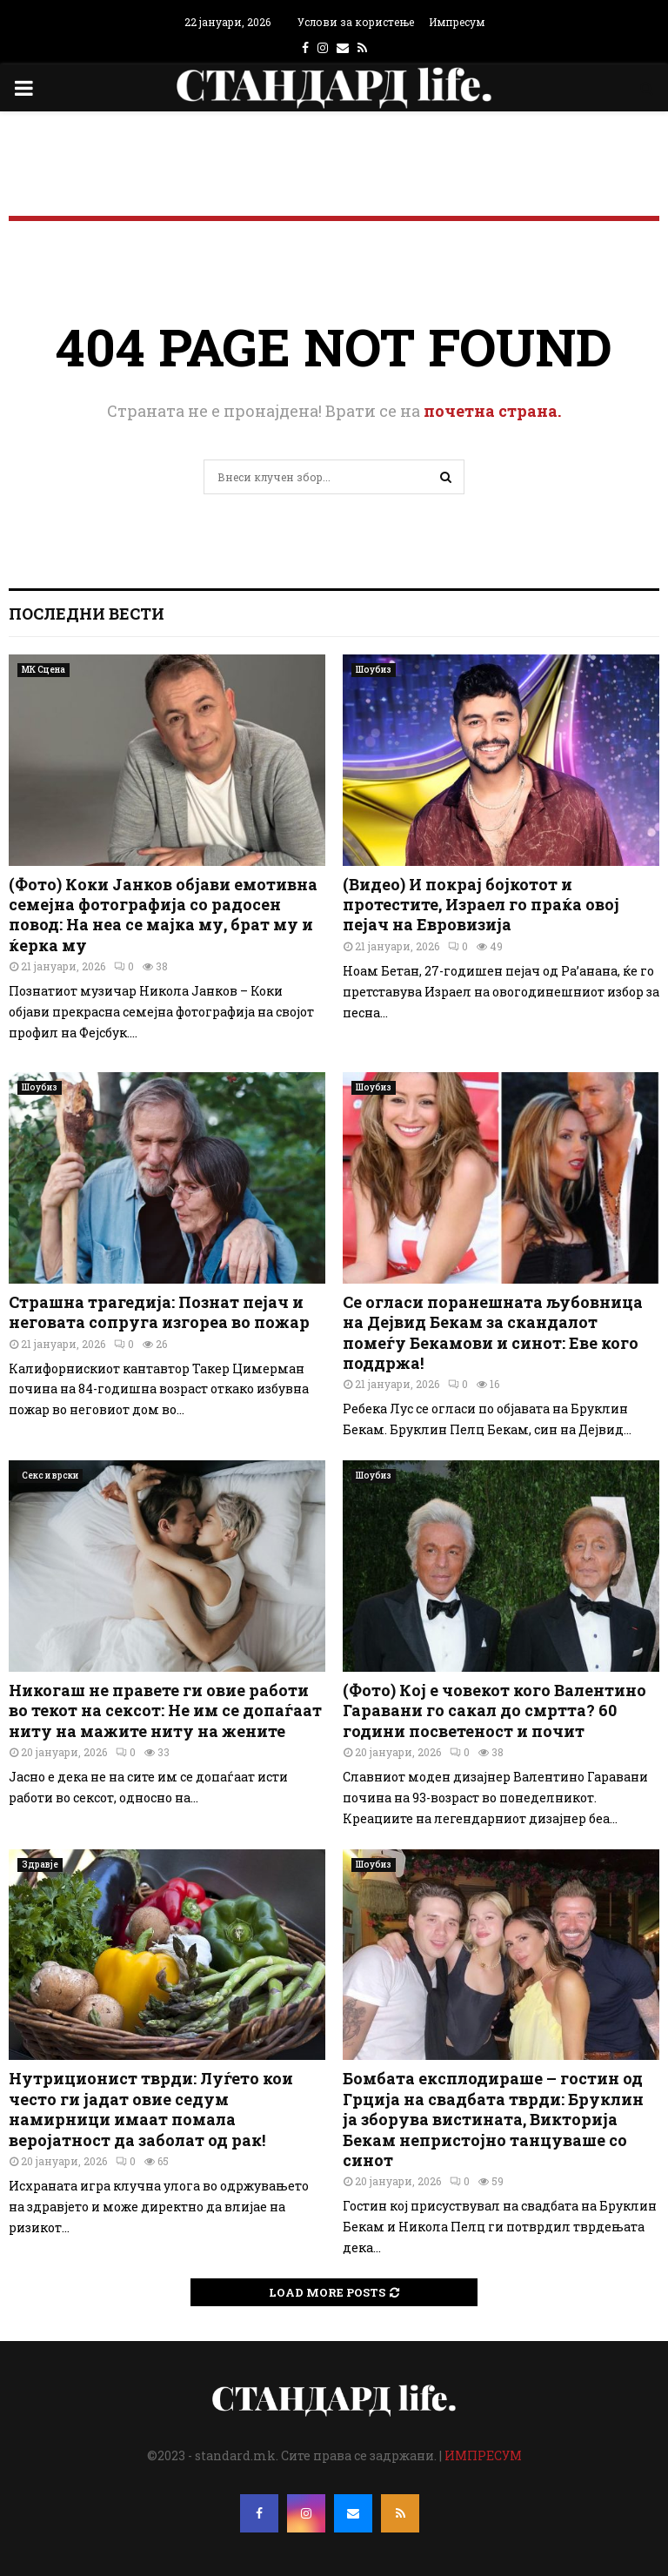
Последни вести (86, 613)
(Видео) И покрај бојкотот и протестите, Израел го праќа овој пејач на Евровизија (481, 905)
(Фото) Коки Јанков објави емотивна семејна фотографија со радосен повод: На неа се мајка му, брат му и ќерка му (163, 915)
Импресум (456, 22)
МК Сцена (43, 669)
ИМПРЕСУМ (483, 2455)
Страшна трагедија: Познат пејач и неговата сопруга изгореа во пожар (159, 1311)
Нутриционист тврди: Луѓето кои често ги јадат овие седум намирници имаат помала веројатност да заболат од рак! (151, 2109)
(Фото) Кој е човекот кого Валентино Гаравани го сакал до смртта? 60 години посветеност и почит (494, 1710)
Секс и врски (50, 1475)
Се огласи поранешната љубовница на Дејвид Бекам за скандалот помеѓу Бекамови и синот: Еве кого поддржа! (493, 1332)
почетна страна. (492, 410)
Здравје (40, 1864)
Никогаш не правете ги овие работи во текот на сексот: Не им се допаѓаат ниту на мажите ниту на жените (165, 1710)
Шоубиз (373, 669)
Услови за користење (355, 22)
